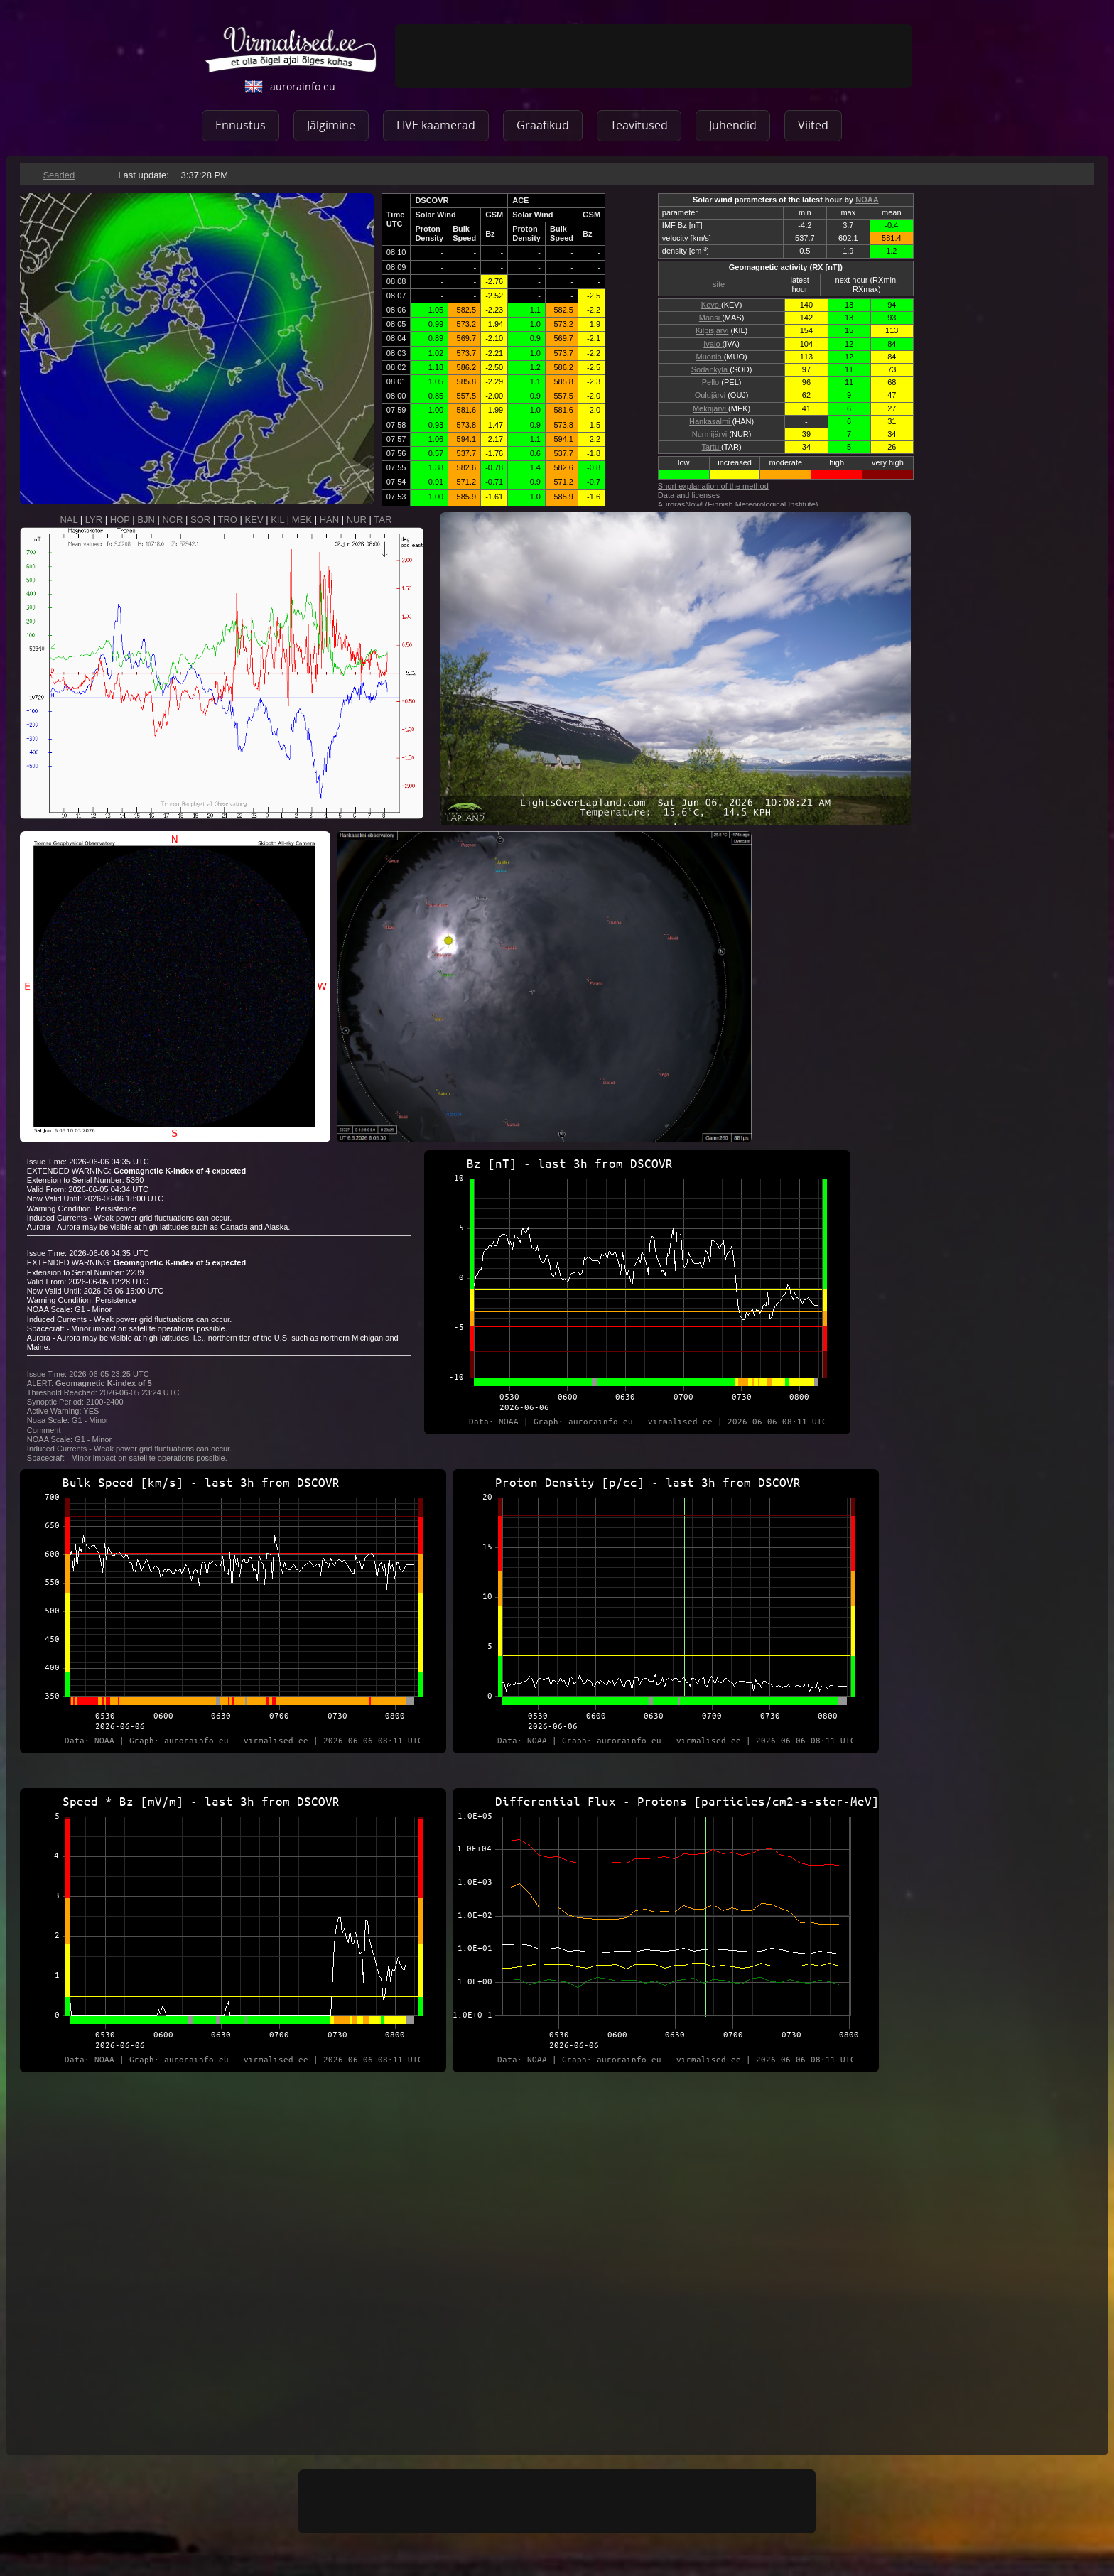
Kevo (711, 305)
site (719, 284)
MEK (302, 519)
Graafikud (543, 125)
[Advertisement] (653, 56)
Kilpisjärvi (712, 330)
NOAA (866, 199)
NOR (172, 519)
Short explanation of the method (713, 486)
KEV (254, 519)
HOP (120, 519)
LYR (93, 519)
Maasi (710, 317)
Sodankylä (710, 369)
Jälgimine (331, 125)
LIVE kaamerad (435, 125)
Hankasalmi (710, 421)
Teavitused (639, 125)
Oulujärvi (711, 395)
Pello (712, 382)
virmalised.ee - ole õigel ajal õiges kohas (291, 50)
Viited (813, 125)
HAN (329, 519)
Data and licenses (689, 495)
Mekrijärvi (710, 408)
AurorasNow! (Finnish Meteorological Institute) (738, 504)
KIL (277, 519)
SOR (200, 519)
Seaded (59, 175)
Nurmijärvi (711, 434)
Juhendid (733, 125)
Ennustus (240, 125)
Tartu (712, 447)
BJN (146, 519)
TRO (227, 519)
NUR (357, 519)
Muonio (710, 356)
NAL (68, 519)
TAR (382, 519)
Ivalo (712, 344)
